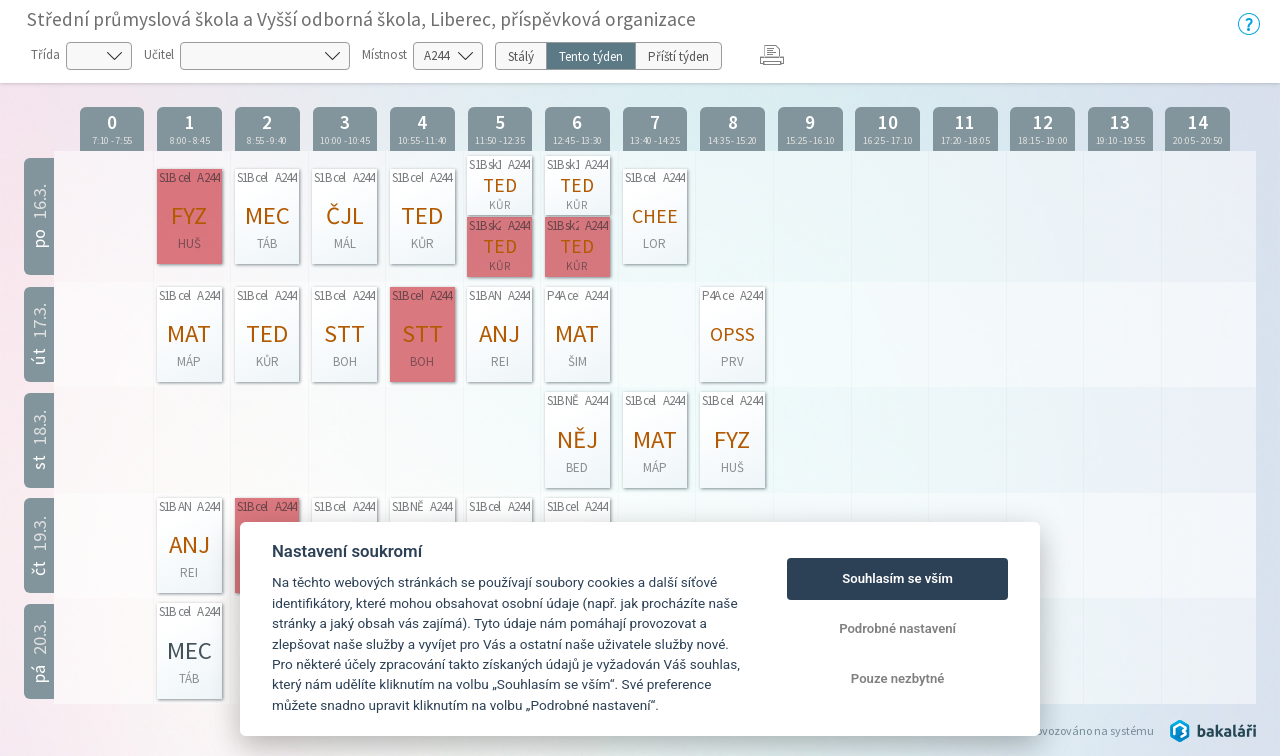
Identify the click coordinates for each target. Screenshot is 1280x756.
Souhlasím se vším (897, 578)
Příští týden (678, 56)
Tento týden (591, 56)
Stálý (521, 56)
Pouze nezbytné (898, 678)
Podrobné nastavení (897, 628)
